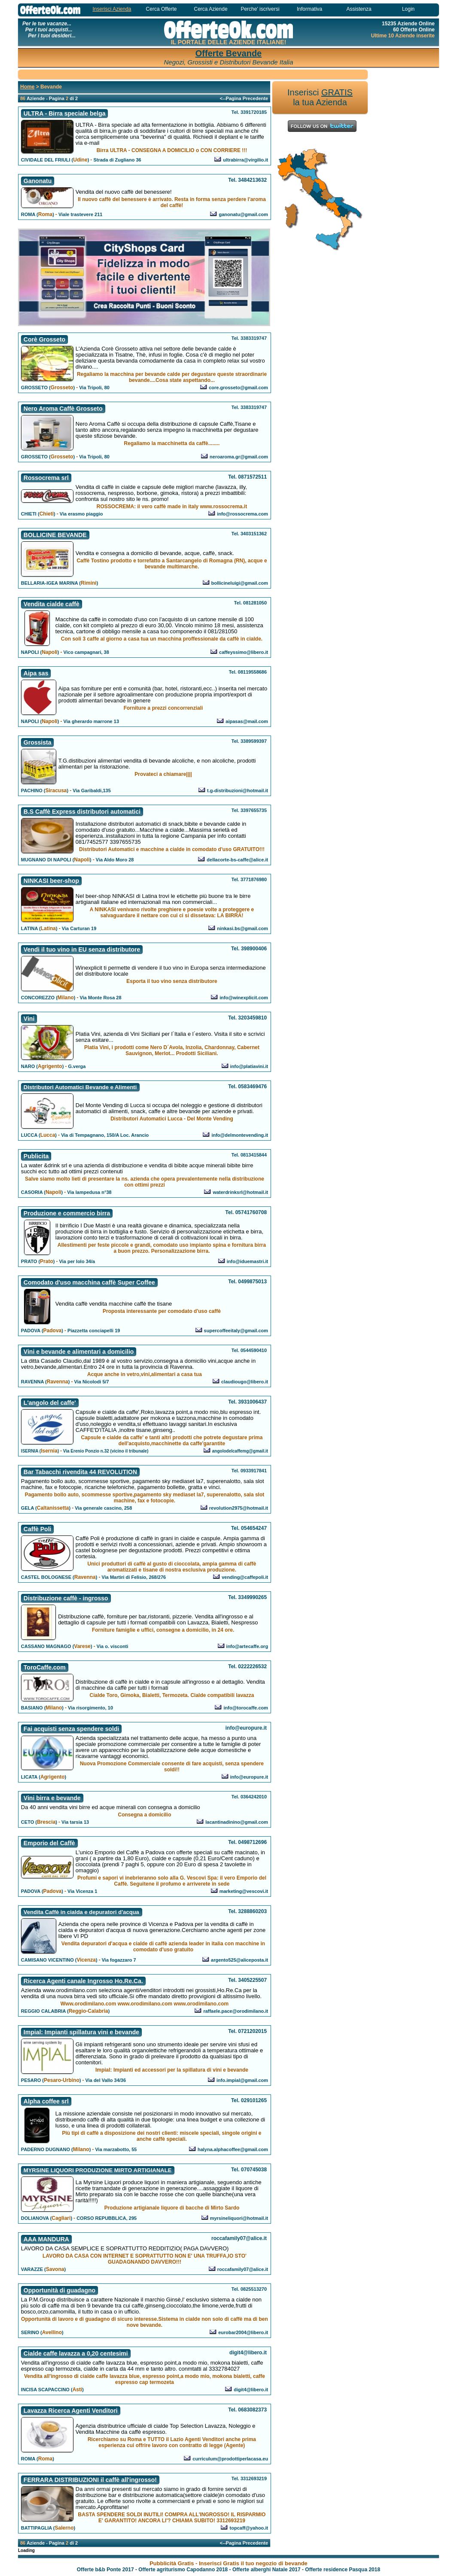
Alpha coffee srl (46, 2101)
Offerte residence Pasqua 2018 (342, 2570)
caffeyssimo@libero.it (243, 652)
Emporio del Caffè (49, 1843)
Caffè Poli (38, 1529)
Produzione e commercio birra (67, 1213)
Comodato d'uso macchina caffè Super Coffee (89, 1282)
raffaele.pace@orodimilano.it (235, 2011)
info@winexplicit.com (243, 997)
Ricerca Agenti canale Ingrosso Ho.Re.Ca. (83, 1981)
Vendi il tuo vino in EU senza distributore (82, 949)
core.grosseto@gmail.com (238, 387)
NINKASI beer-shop (51, 880)
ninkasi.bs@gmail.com (242, 928)
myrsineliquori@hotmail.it (239, 2218)
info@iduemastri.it (247, 1261)
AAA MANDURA (46, 2239)
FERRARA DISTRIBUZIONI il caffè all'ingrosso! (90, 2479)
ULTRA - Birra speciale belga (65, 113)
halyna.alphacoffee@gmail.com (233, 2149)
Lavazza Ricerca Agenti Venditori (71, 2410)
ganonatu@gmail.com (243, 214)
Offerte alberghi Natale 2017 (266, 2570)
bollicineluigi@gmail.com (239, 583)
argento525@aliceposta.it (239, 1960)
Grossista (38, 742)
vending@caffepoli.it (245, 1577)
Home (27, 87)
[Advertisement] (193, 73)
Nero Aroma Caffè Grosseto (63, 408)
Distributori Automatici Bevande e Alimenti (80, 1087)
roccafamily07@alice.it (242, 2269)
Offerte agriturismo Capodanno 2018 (183, 2570)
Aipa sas (36, 673)
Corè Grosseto (44, 339)
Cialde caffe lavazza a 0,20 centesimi (76, 2353)
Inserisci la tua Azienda (320, 97)
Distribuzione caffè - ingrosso (66, 1598)
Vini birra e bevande (52, 1798)
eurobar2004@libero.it (243, 2332)
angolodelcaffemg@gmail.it (240, 1451)
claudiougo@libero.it (244, 1381)
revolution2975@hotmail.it (238, 1508)
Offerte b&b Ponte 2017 (105, 2570)
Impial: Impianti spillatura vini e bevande (81, 2032)
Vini (29, 1018)
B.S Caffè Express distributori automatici (82, 811)
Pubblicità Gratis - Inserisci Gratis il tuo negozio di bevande (228, 2563)
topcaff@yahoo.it (249, 2527)
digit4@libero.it (251, 2389)
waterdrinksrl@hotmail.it (240, 1192)
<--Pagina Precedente (244, 98)
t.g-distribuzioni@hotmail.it (237, 790)
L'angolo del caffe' (50, 1402)
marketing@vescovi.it (243, 1891)
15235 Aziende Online (408, 24)
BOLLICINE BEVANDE (55, 534)
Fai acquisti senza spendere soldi (71, 1728)
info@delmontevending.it (239, 1135)
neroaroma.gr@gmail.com (239, 456)
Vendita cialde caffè (51, 604)
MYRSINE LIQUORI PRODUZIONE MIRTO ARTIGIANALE (98, 2170)
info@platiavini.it (249, 1066)
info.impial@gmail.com (242, 2080)
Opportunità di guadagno (59, 2290)
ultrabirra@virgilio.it (245, 159)
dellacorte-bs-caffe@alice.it (237, 859)
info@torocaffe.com (245, 1707)
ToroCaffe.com (45, 1667)
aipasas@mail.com (246, 721)
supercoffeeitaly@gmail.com (236, 1330)
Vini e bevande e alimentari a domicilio (79, 1351)
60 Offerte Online (414, 30)
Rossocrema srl (46, 477)
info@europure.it (249, 1776)
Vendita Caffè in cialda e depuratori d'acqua (81, 1912)
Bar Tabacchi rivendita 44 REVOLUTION (80, 1471)
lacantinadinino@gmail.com (236, 1822)
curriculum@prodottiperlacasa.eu (230, 2458)
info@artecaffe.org (247, 1646)
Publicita (36, 1156)
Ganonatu (38, 180)
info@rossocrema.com (242, 513)
